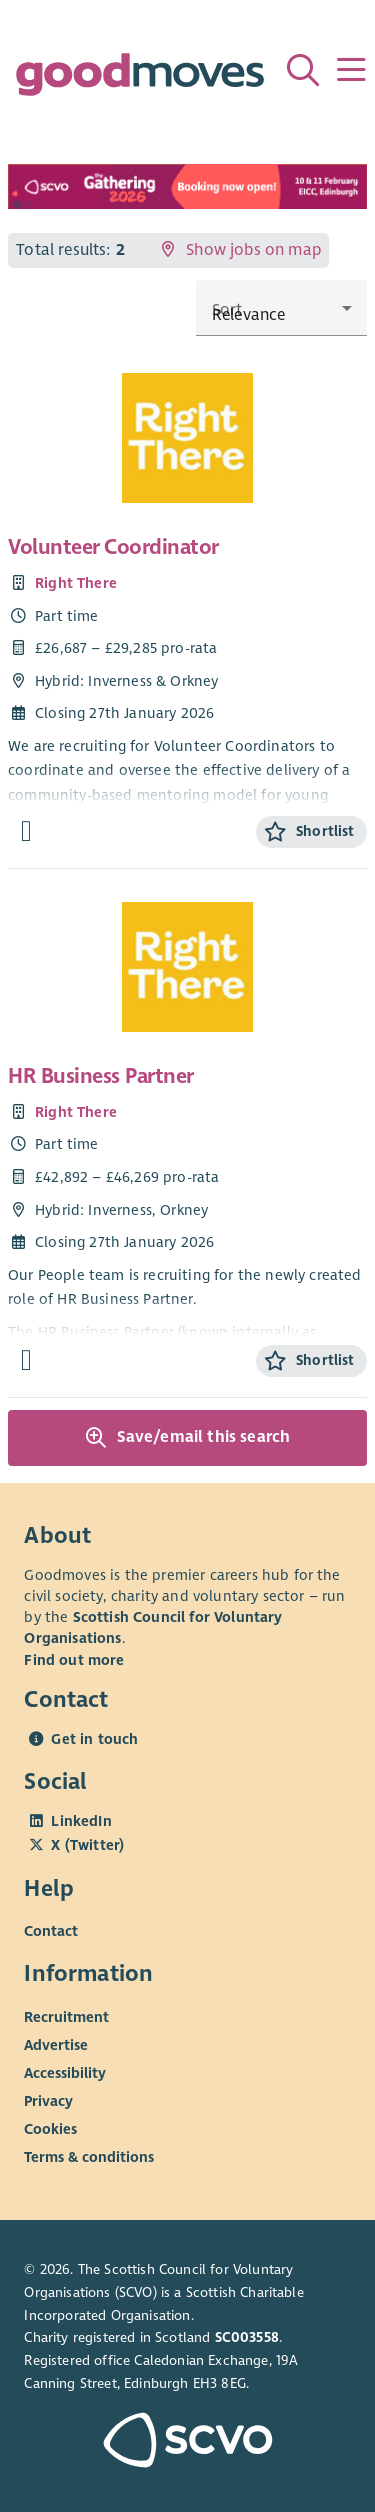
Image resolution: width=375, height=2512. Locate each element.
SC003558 (247, 2337)
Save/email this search (188, 1438)
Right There (76, 583)
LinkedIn (81, 1821)
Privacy (48, 2101)
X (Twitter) (87, 1845)
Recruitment (66, 2017)
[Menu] (351, 70)
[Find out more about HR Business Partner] (26, 1360)
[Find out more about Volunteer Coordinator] (26, 831)
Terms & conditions (89, 2157)
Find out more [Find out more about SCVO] (74, 1660)
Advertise (56, 2045)
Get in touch (94, 1739)
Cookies (50, 2129)
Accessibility (65, 2073)
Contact (51, 1931)
